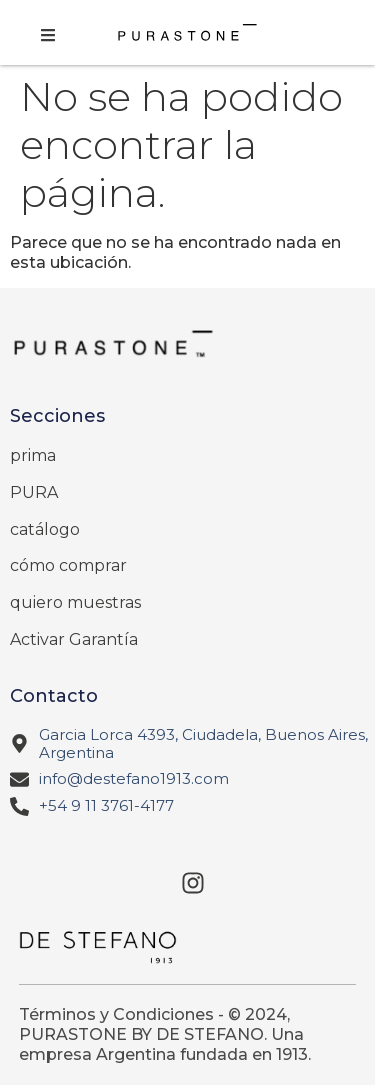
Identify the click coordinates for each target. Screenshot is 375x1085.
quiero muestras (75, 602)
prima (33, 455)
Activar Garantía (74, 639)
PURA (34, 492)
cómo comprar (68, 565)
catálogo (45, 529)
